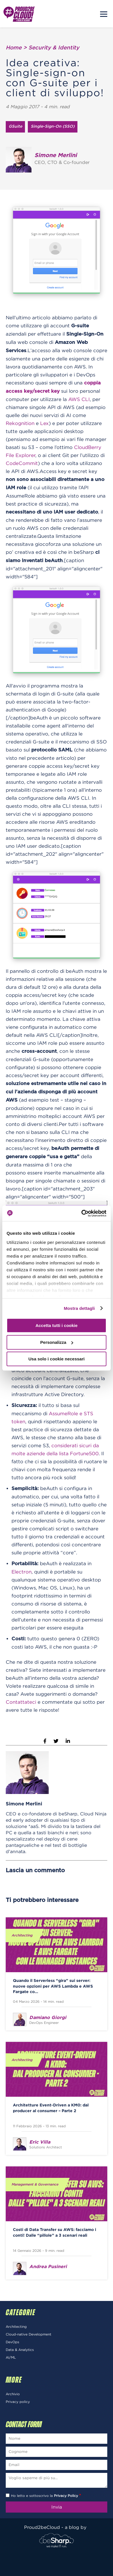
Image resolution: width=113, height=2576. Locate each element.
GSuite (15, 127)
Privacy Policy (66, 2495)
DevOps (12, 2342)
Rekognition (20, 423)
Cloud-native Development (28, 2334)
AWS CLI (79, 399)
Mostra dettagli (79, 1308)
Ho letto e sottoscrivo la (46, 2495)
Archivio (13, 2394)
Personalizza (56, 1342)
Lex (44, 423)
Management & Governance (34, 2184)
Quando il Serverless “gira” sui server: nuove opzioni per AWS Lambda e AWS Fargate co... (53, 1986)
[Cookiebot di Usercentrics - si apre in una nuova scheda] (82, 1213)
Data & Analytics (20, 2350)
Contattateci (21, 1702)
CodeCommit (22, 463)
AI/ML (11, 2357)
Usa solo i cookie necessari (56, 1358)
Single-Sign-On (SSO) (53, 127)
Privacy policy (18, 2401)
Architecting (21, 1935)
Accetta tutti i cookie (57, 1325)
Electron (21, 1571)
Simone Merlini (24, 1803)
